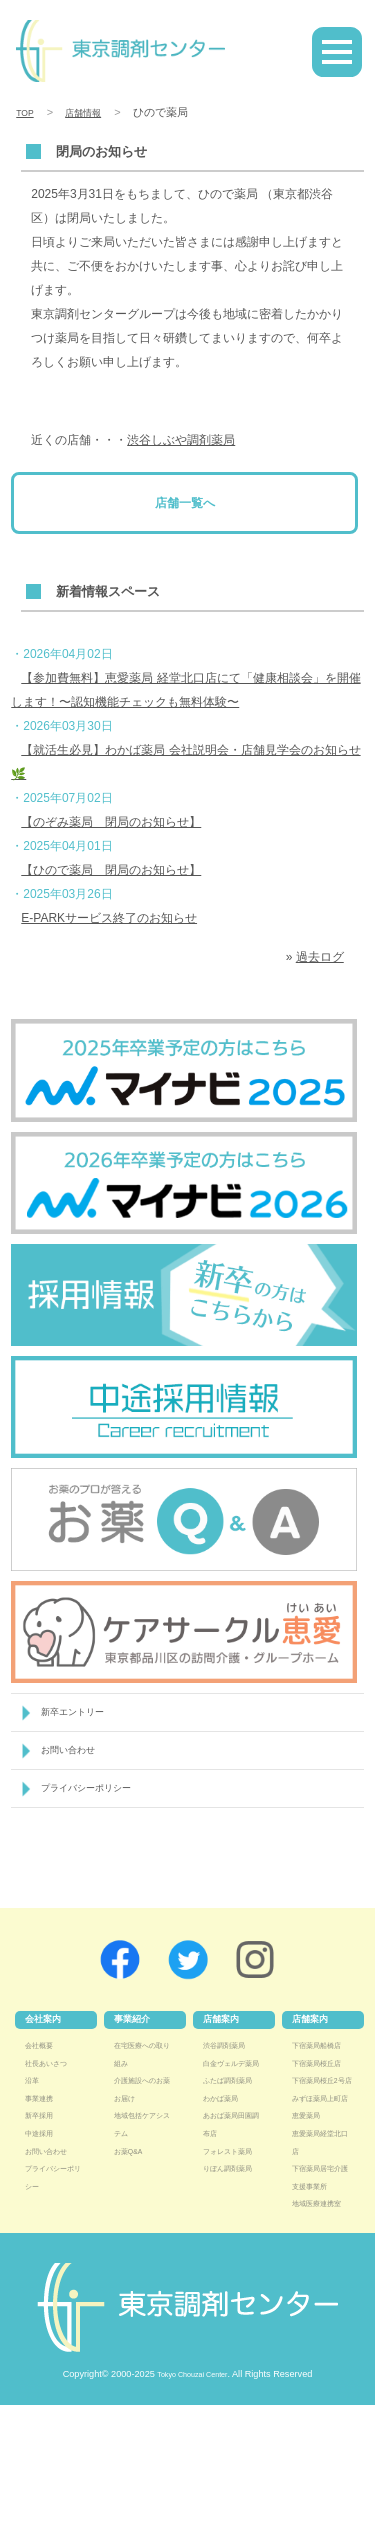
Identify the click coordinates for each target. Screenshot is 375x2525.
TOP (27, 112)
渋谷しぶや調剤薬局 (181, 440)
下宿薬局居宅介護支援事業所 (319, 2270)
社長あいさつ (52, 2077)
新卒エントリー (79, 1714)
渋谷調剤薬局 (230, 2059)
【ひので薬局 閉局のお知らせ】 (111, 870)
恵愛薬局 (310, 2200)
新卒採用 (43, 2130)
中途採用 (43, 2147)
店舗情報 (92, 112)
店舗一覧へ (185, 503)
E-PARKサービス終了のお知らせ (109, 918)
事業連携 (43, 2112)
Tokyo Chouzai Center (192, 2494)
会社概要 (43, 2059)
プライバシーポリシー (96, 1800)
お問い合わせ (74, 1757)
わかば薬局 (225, 2147)
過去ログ (320, 957)
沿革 (34, 2095)
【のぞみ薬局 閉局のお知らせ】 (111, 822)
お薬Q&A (132, 2165)
